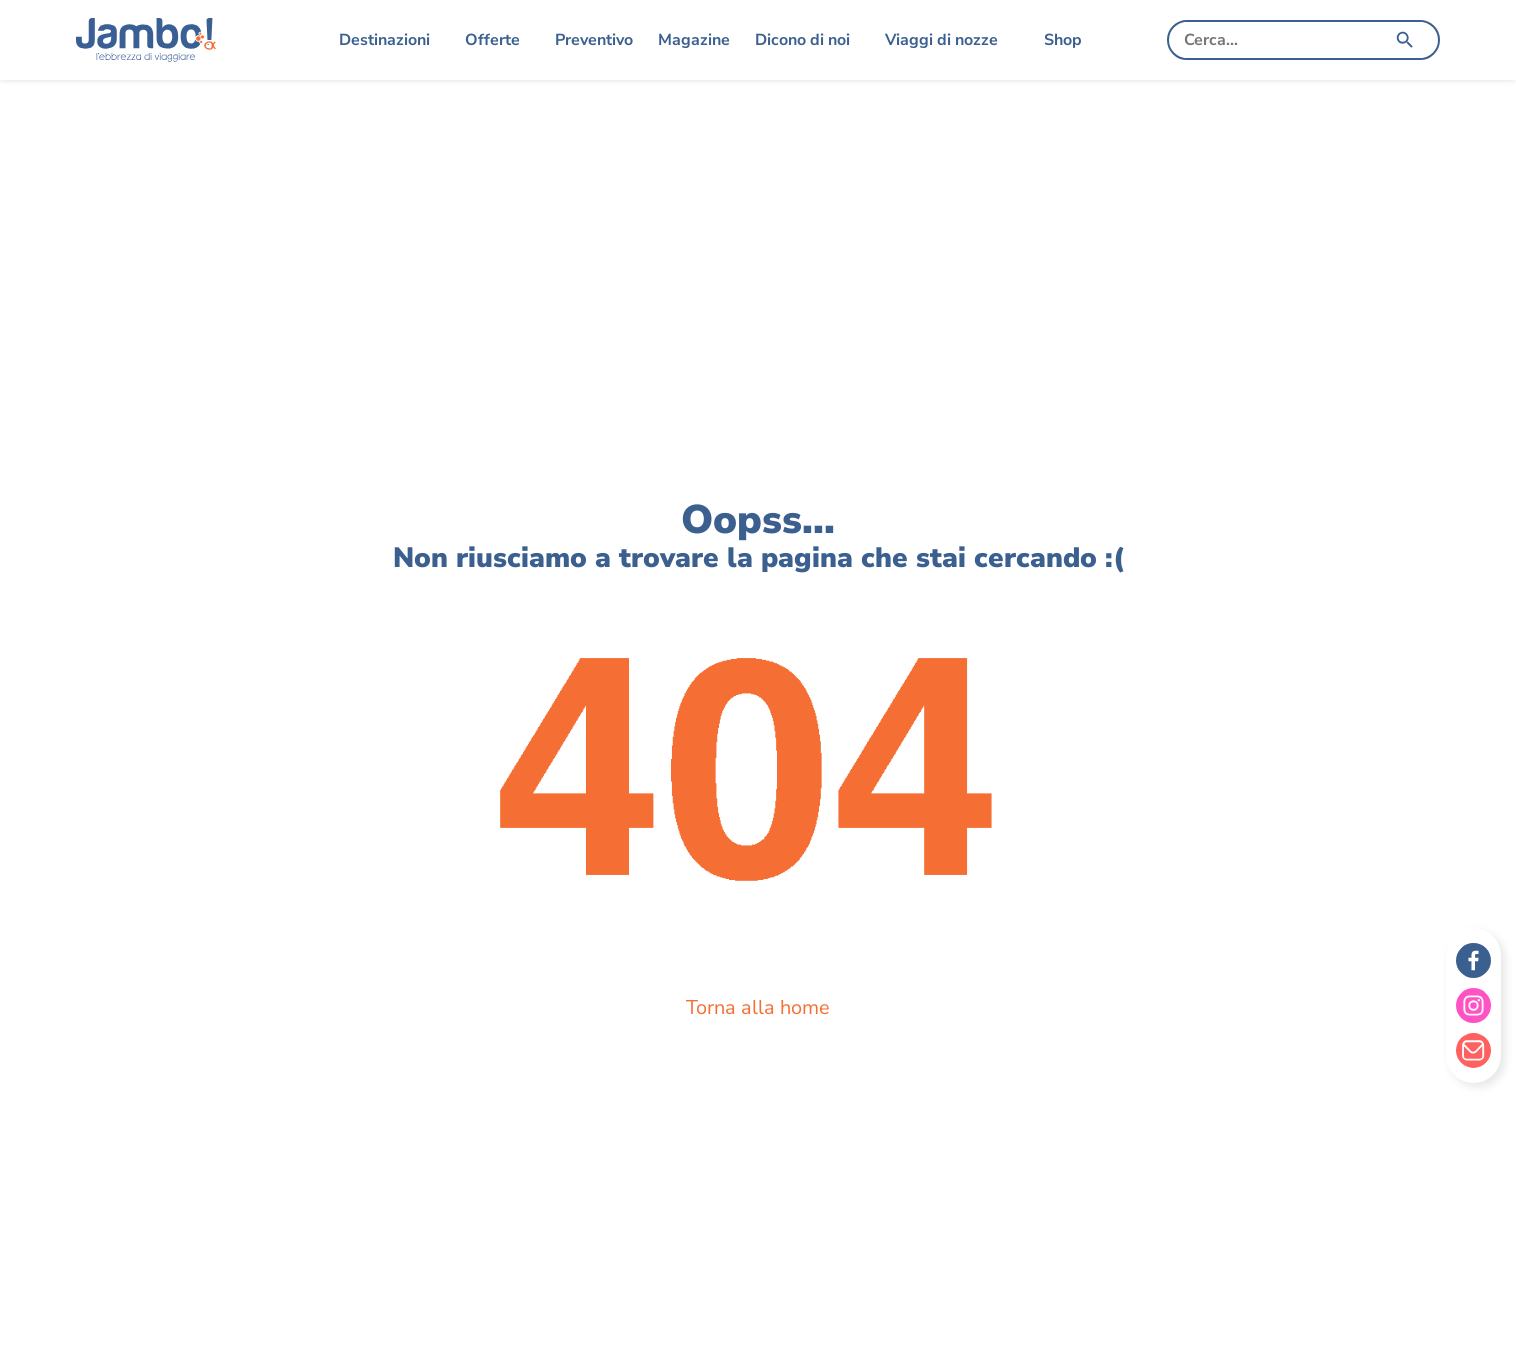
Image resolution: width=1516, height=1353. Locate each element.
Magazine (694, 40)
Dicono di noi (802, 40)
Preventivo (594, 40)
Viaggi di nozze (941, 40)
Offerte (492, 40)
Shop (1063, 40)
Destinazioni (384, 40)
